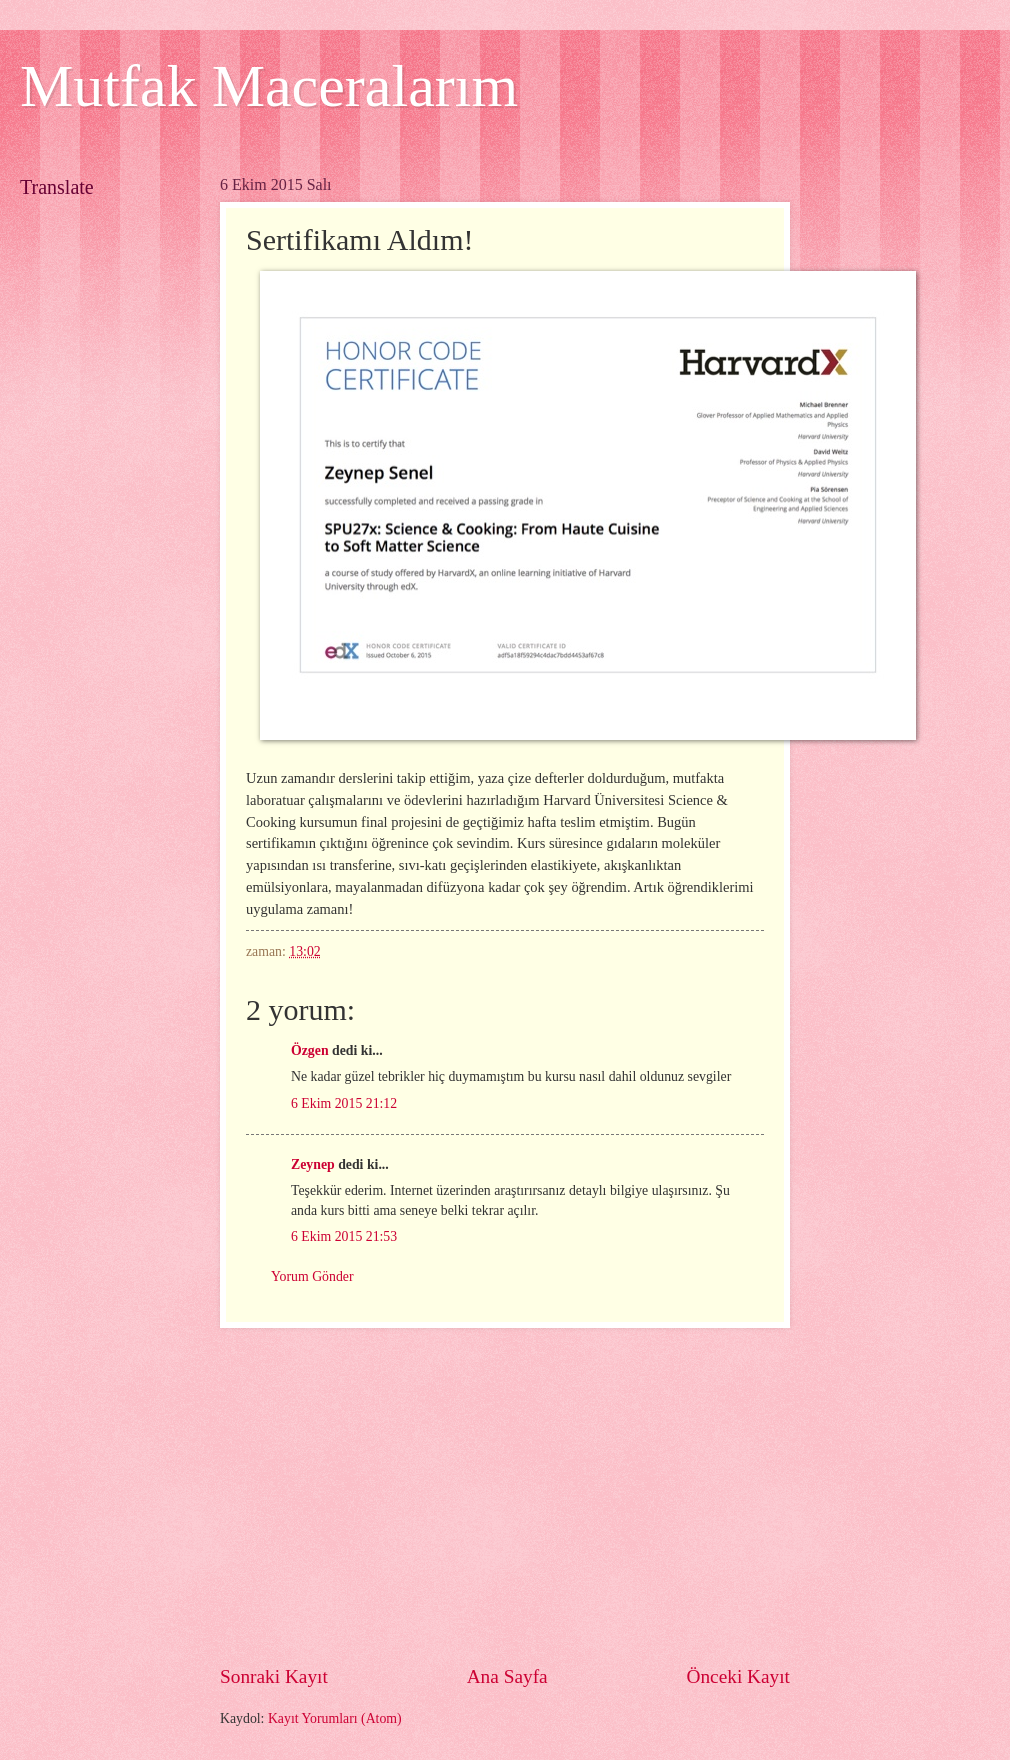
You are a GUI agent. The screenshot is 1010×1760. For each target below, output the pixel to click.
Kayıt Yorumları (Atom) (335, 1718)
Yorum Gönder (312, 1276)
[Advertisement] (572, 1496)
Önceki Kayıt (738, 1676)
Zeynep (313, 1164)
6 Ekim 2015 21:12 (344, 1103)
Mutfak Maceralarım (269, 86)
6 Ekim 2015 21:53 (344, 1236)
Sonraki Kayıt (274, 1676)
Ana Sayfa (507, 1676)
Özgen (310, 1050)
